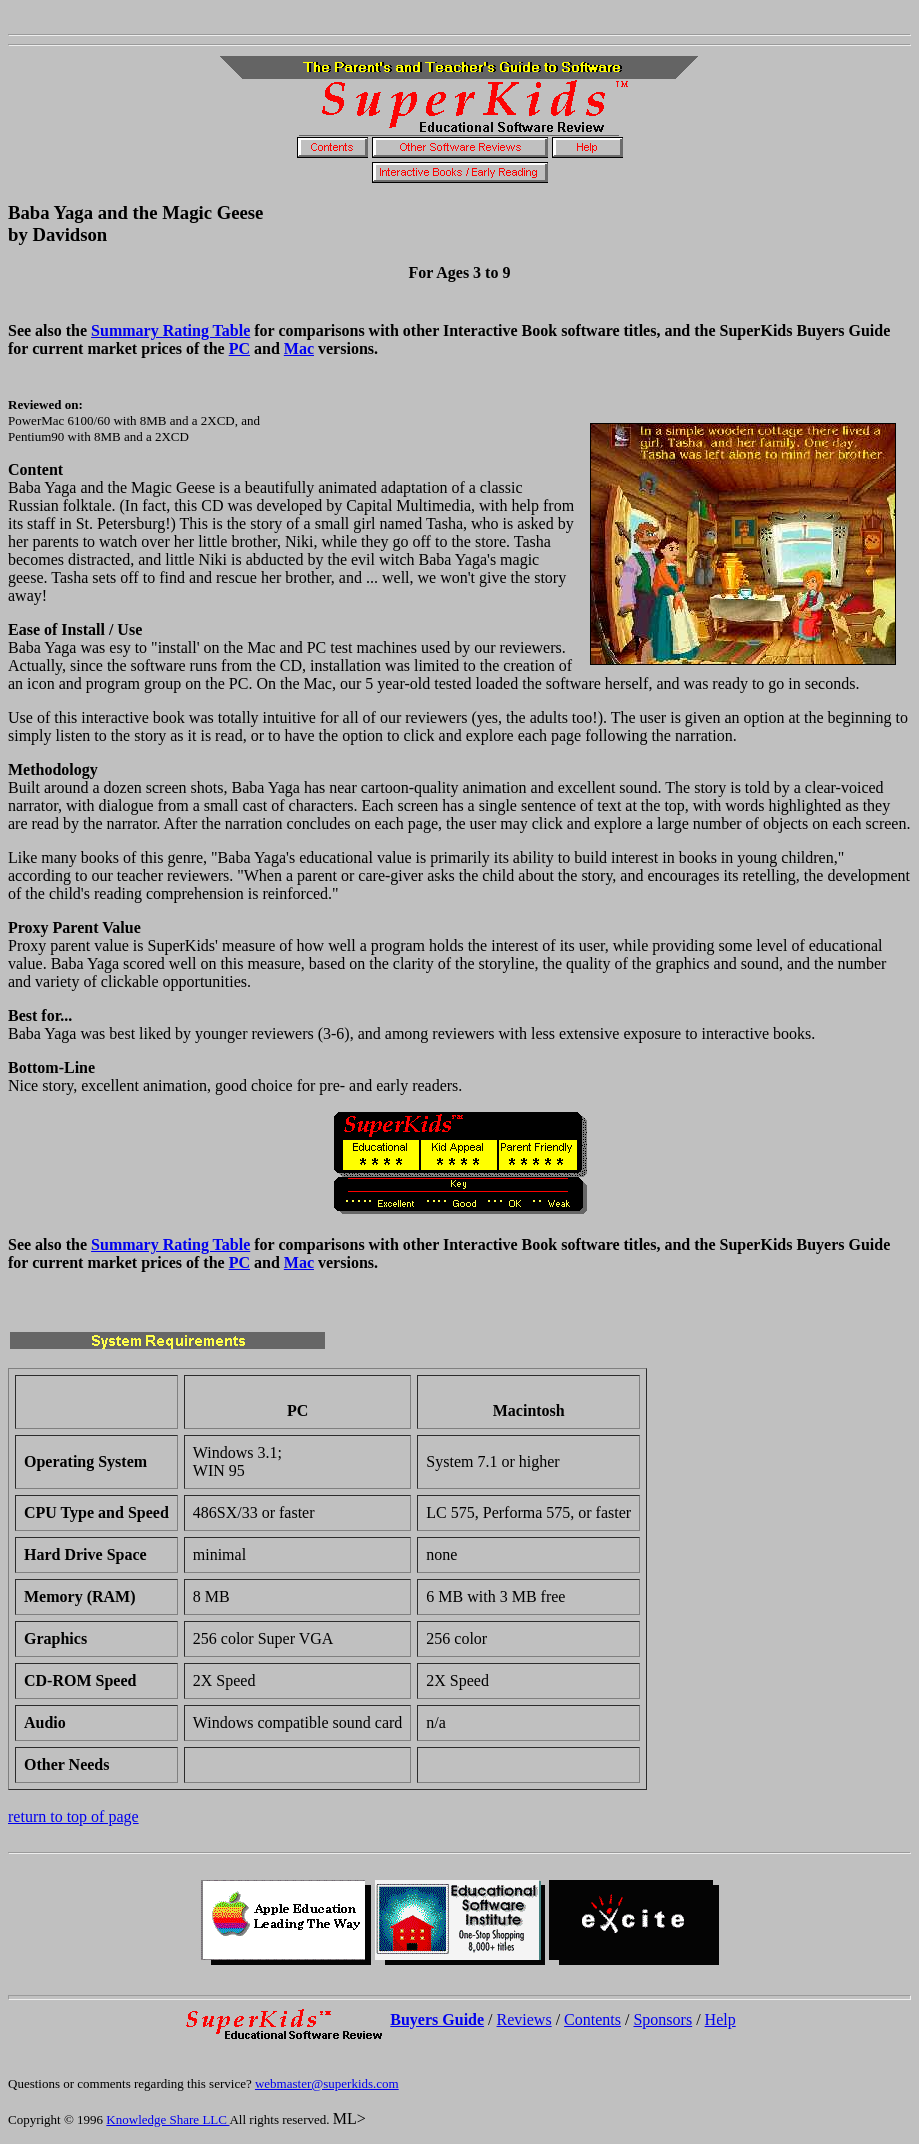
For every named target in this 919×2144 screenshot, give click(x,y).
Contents (592, 2019)
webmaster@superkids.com (327, 2083)
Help (720, 2019)
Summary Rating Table (170, 330)
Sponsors (662, 2019)
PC (239, 348)
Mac (299, 348)
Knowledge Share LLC (167, 2119)
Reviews (524, 2019)
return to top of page (73, 1816)
